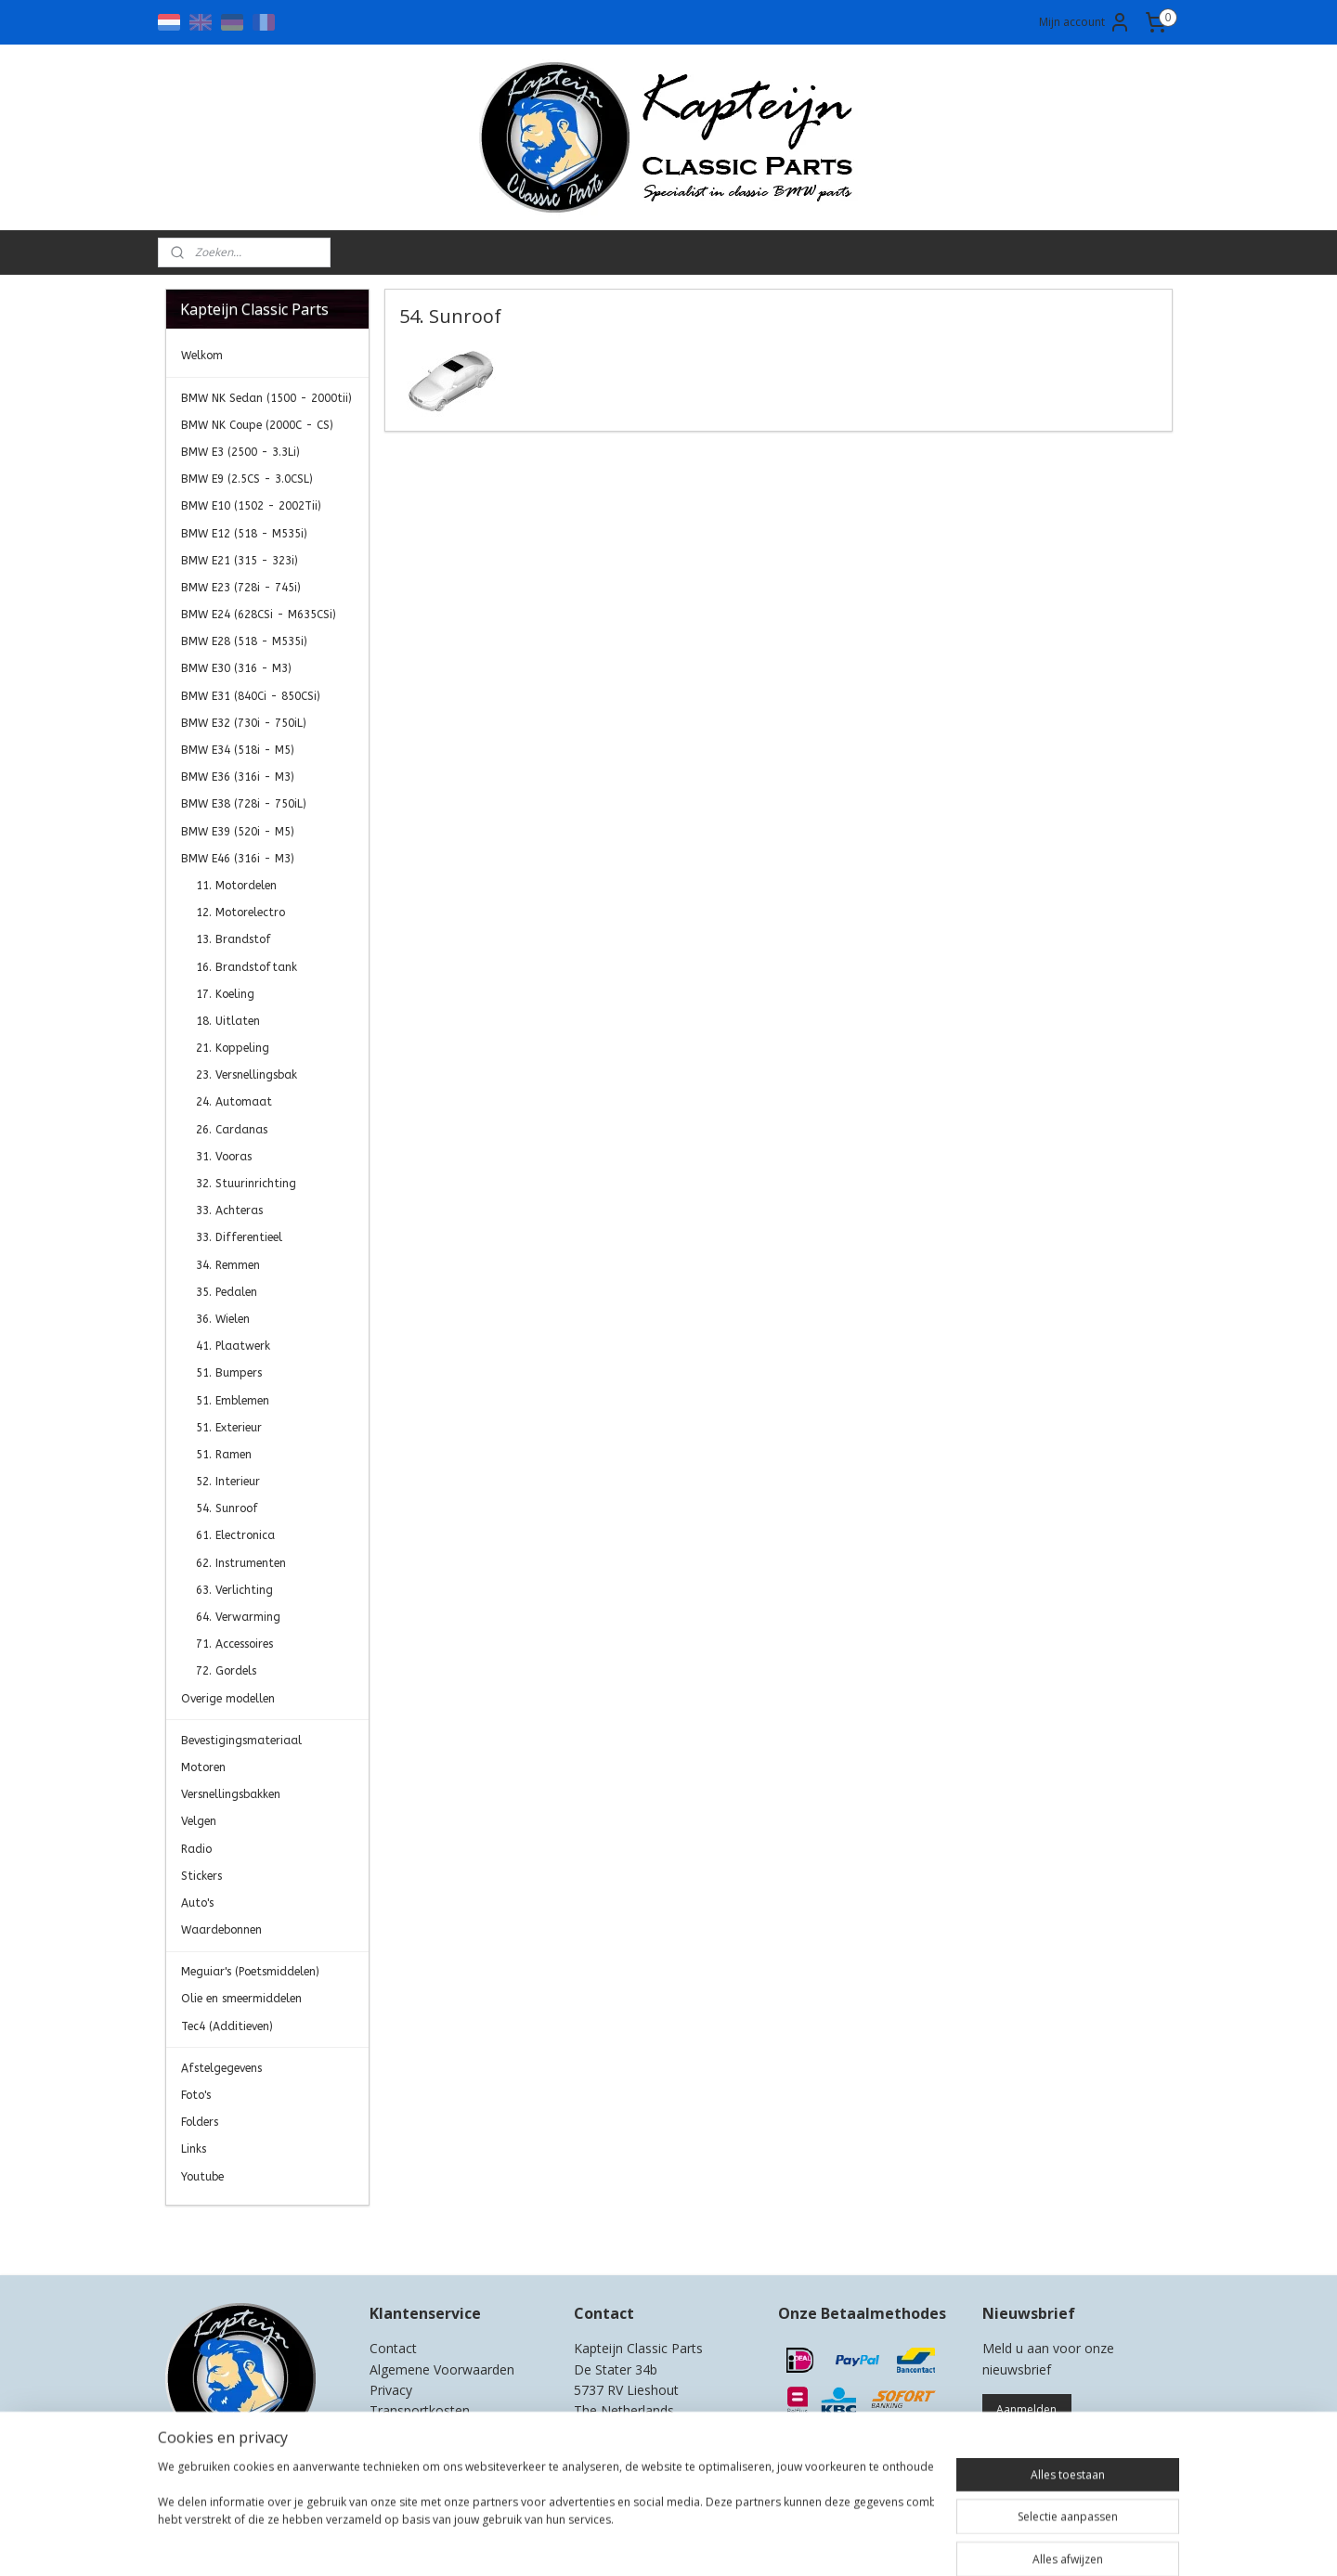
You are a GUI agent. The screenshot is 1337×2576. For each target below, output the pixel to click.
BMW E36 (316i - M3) (237, 776)
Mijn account (1085, 22)
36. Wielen (223, 1319)
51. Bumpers (229, 1372)
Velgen (198, 1821)
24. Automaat (234, 1101)
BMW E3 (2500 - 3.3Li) (240, 452)
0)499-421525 (648, 2431)
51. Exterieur (229, 1427)
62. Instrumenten (241, 1563)
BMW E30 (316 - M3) (236, 668)
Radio (196, 1849)
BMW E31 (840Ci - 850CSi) (250, 696)
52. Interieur (228, 1481)
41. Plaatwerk (233, 1346)
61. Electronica (235, 1535)
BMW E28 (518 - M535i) (244, 641)
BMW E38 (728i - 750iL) (243, 803)
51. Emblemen (232, 1400)
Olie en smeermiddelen (241, 1998)
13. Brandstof (233, 939)
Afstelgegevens (221, 2068)
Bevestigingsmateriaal (241, 1740)
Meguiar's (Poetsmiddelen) (250, 1971)
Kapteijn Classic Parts (237, 2233)
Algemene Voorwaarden (442, 2369)
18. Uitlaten (228, 1021)
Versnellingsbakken (230, 1794)
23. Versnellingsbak (246, 1074)
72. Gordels (226, 1670)
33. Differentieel (239, 1237)
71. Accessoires (234, 1644)
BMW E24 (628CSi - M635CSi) (258, 614)
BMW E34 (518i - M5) (237, 750)
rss (655, 2542)
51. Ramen (224, 1454)
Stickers (201, 1876)
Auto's (197, 1902)
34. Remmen (228, 1265)
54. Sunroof (227, 1508)
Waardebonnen (221, 1929)
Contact (393, 2348)
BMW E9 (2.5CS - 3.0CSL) (247, 478)
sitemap (616, 2542)
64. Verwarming (238, 1617)
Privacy (391, 2390)
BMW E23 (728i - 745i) (241, 587)
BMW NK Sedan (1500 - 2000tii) (266, 398)
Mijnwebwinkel (888, 2542)
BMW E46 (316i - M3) (237, 858)
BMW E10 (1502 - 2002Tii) (251, 505)
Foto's (196, 2095)
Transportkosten (420, 2410)
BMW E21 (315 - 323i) (239, 560)
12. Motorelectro (240, 912)
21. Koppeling (232, 1048)
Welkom (202, 355)
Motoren (203, 1767)
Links (193, 2148)
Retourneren (407, 2431)
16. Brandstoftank (246, 967)
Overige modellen (228, 1698)
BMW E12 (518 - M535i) (244, 533)
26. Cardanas (231, 1129)
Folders (199, 2122)
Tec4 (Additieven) (227, 2026)
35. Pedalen (226, 1292)
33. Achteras (229, 1210)
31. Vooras (224, 1156)
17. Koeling (225, 994)
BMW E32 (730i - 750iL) (243, 723)
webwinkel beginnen (726, 2542)
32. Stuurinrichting (246, 1183)
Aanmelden (1026, 2409)
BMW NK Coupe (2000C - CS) (257, 425)
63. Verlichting (234, 1590)
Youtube (202, 2176)
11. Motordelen (236, 885)
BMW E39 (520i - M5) (237, 831)
